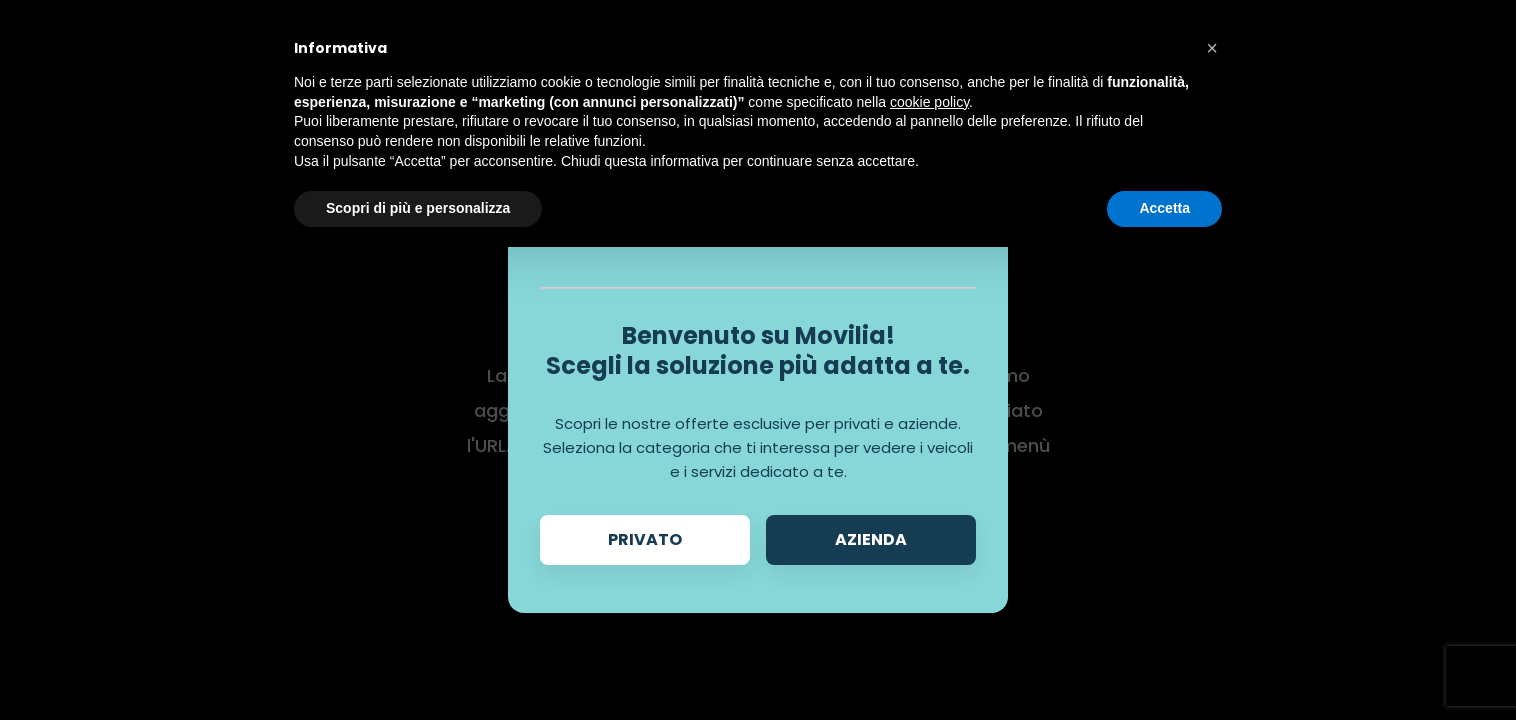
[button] (1212, 48)
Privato (645, 539)
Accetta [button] (1164, 208)
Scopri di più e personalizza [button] (418, 208)
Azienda (871, 539)
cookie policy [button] (929, 102)
